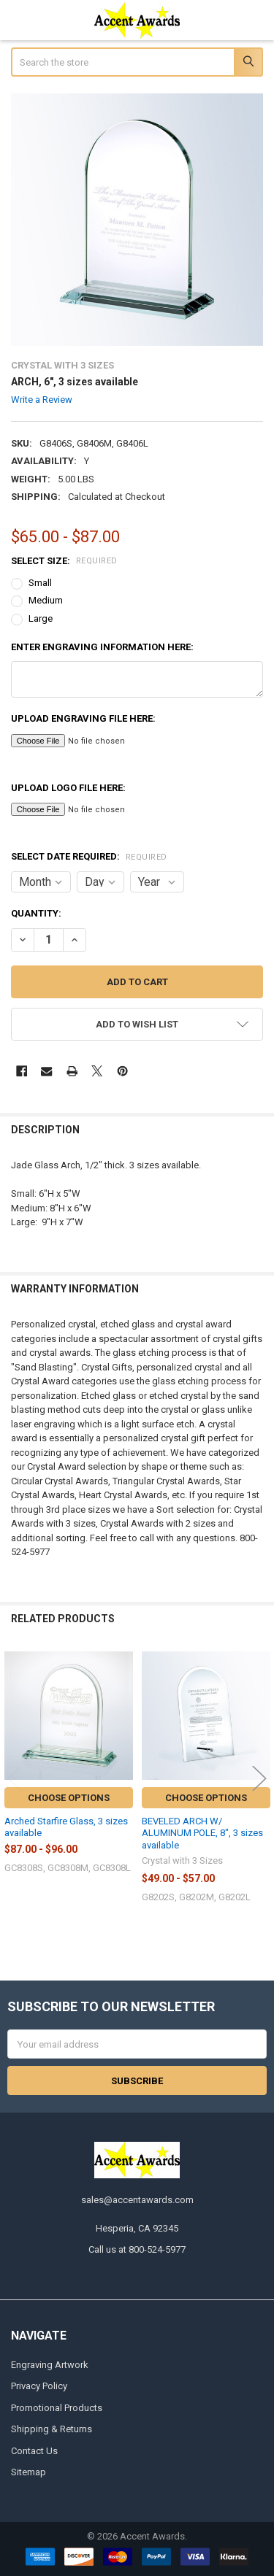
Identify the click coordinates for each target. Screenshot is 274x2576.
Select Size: (64, 560)
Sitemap (28, 2472)
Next (259, 1778)
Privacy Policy (39, 2385)
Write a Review (41, 399)
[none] (137, 219)
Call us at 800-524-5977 (137, 2249)
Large (40, 618)
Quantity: (36, 913)
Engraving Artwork (49, 2364)
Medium (45, 600)
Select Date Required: (89, 856)
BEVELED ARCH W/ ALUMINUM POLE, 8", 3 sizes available (202, 1833)
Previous (14, 1778)
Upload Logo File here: (68, 787)
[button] (137, 1024)
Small (40, 582)
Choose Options (69, 1797)
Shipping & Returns (51, 2428)
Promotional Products (56, 2407)
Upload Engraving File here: (83, 718)
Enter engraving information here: (102, 646)
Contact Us (34, 2450)
